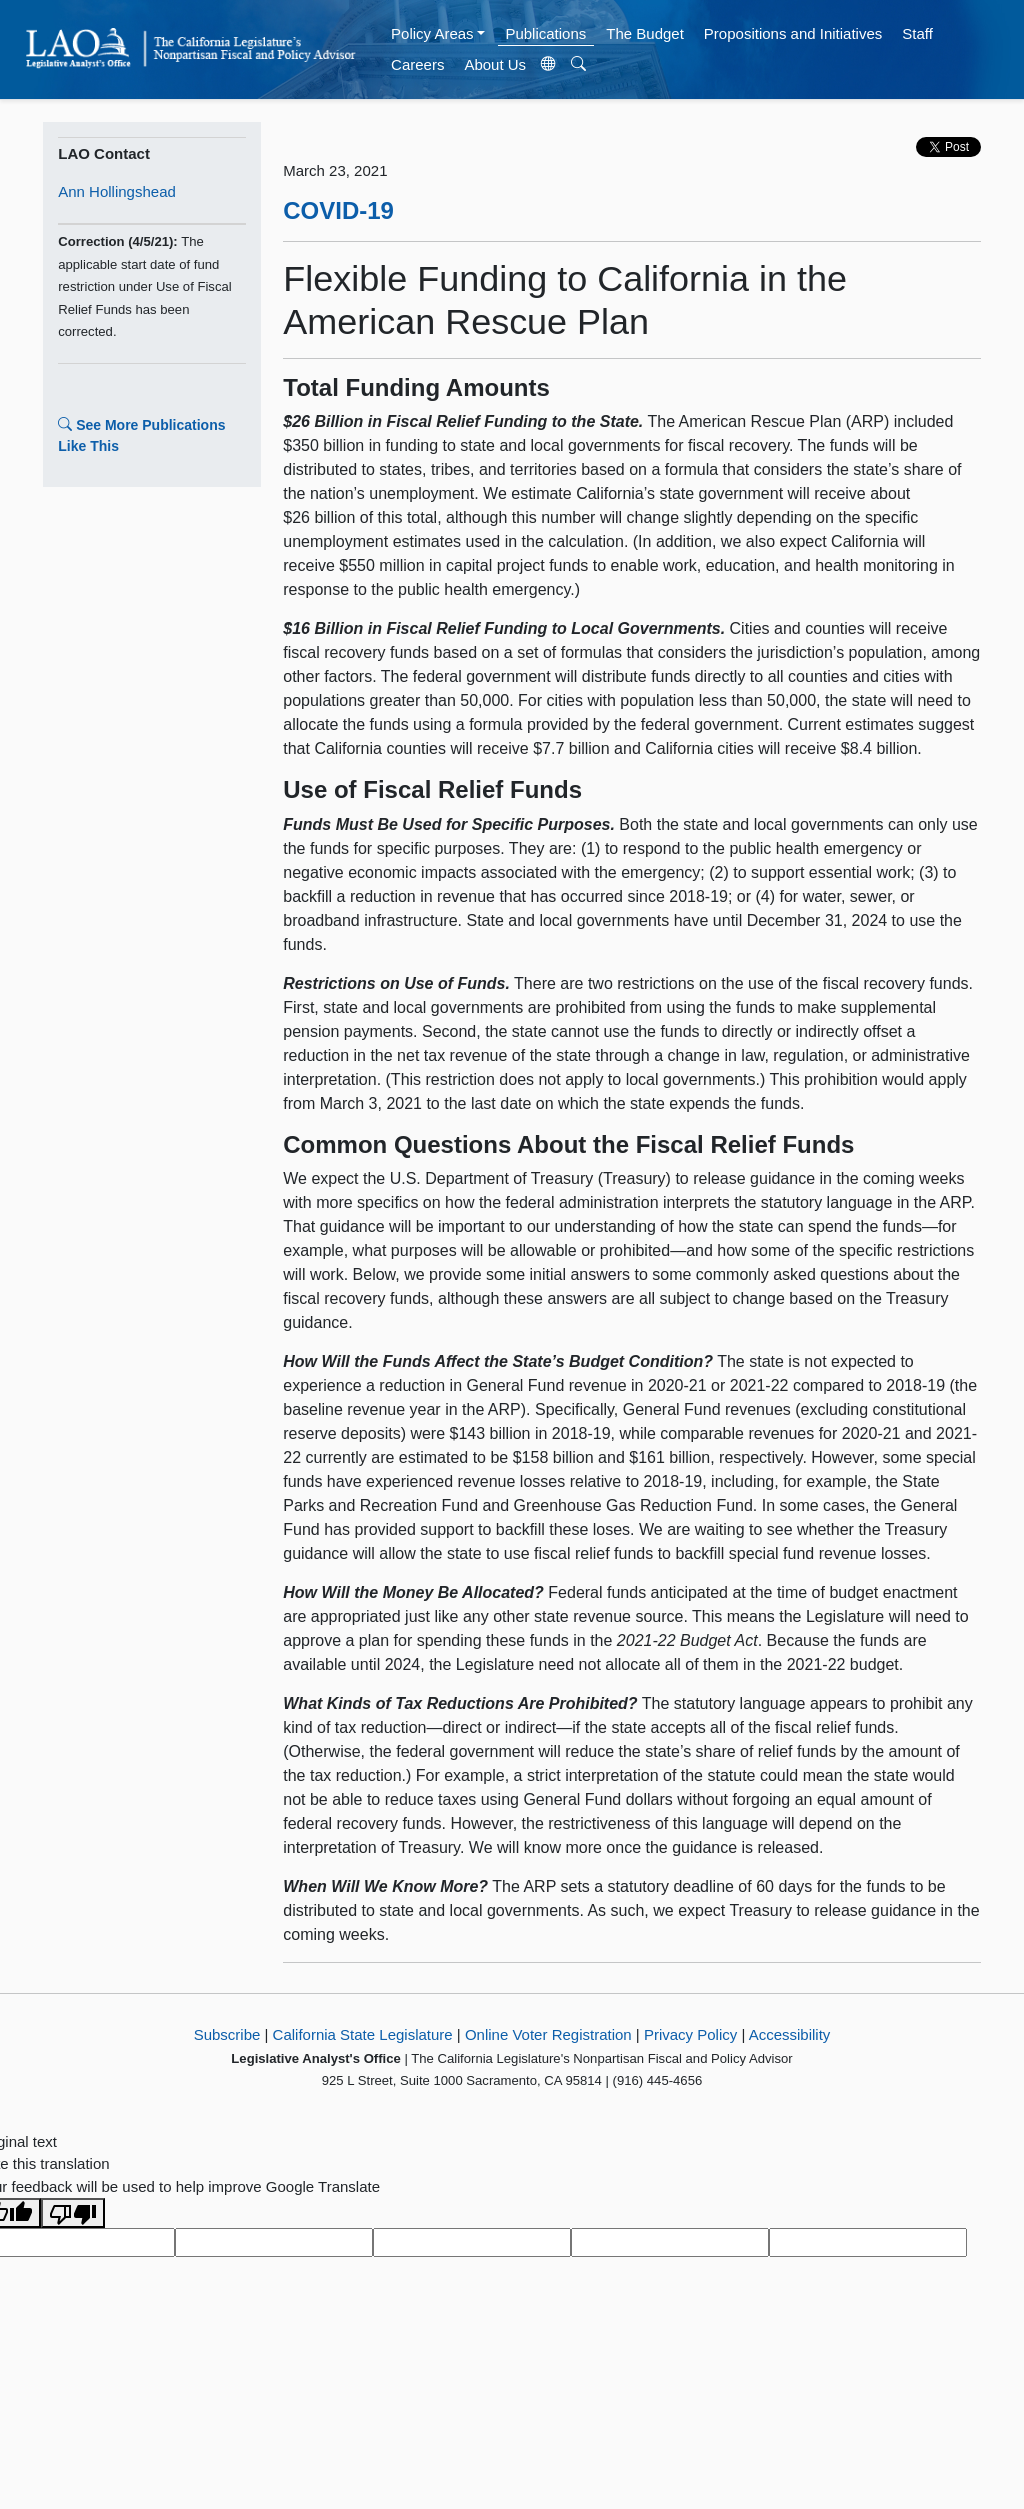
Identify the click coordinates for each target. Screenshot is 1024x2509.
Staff (917, 33)
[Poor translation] (73, 2213)
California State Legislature (363, 2034)
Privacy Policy (690, 2034)
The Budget (645, 33)
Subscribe (227, 2034)
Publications (545, 33)
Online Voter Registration (548, 2034)
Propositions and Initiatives (793, 33)
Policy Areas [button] (432, 33)
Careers (417, 64)
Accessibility (790, 2034)
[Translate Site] (549, 65)
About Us (495, 64)
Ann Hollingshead (117, 191)
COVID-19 (338, 210)
